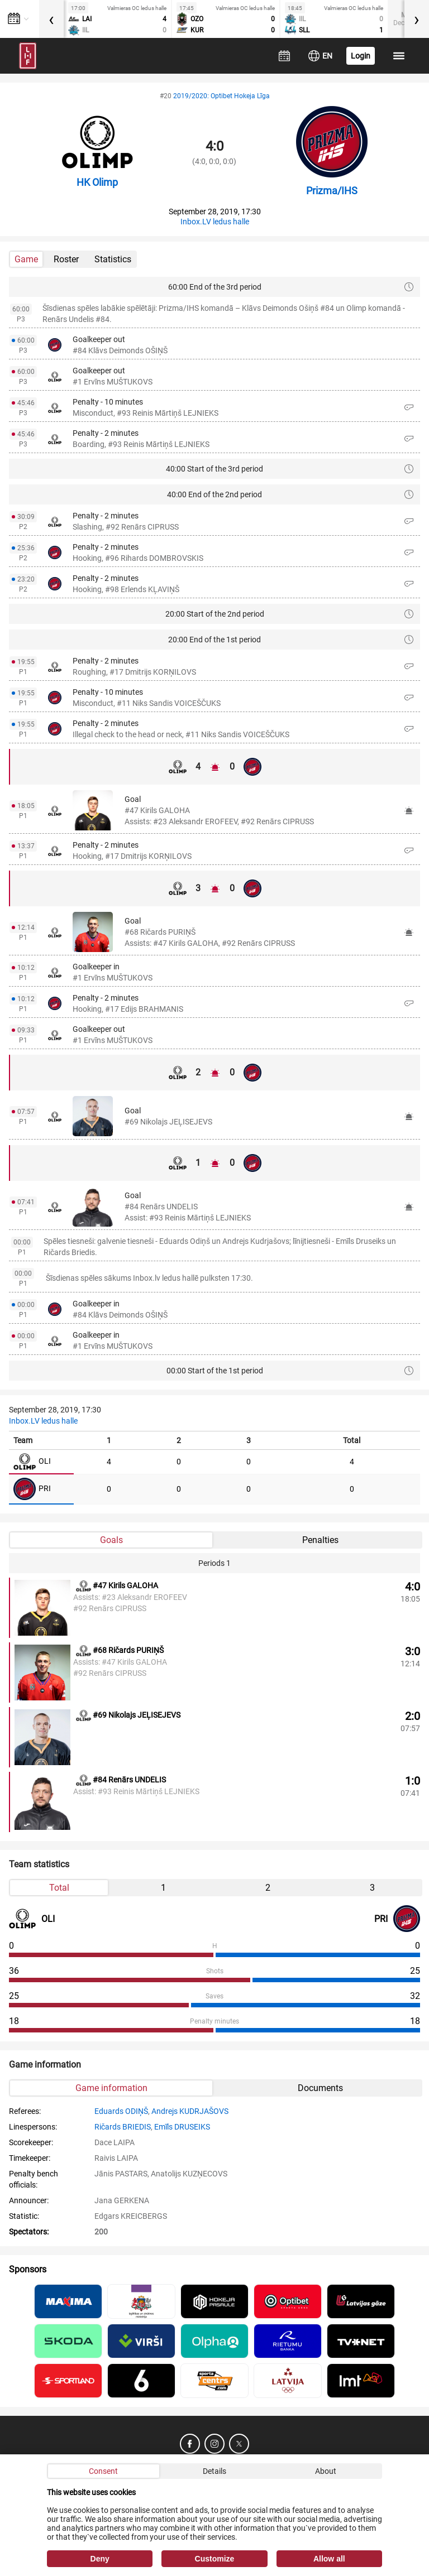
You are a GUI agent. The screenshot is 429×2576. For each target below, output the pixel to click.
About (325, 2471)
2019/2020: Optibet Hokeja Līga (221, 96)
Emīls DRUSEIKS (182, 2126)
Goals (111, 1540)
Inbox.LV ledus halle (214, 221)
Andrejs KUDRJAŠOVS (189, 2111)
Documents (320, 2088)
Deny (99, 2558)
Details (214, 2471)
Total (59, 1887)
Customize (215, 2558)
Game (26, 259)
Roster (66, 259)
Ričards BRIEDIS (122, 2126)
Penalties (320, 1540)
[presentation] (51, 19)
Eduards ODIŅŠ (121, 2111)
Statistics (112, 259)
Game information (111, 2088)
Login (360, 55)
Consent (103, 2471)
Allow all (329, 2558)
